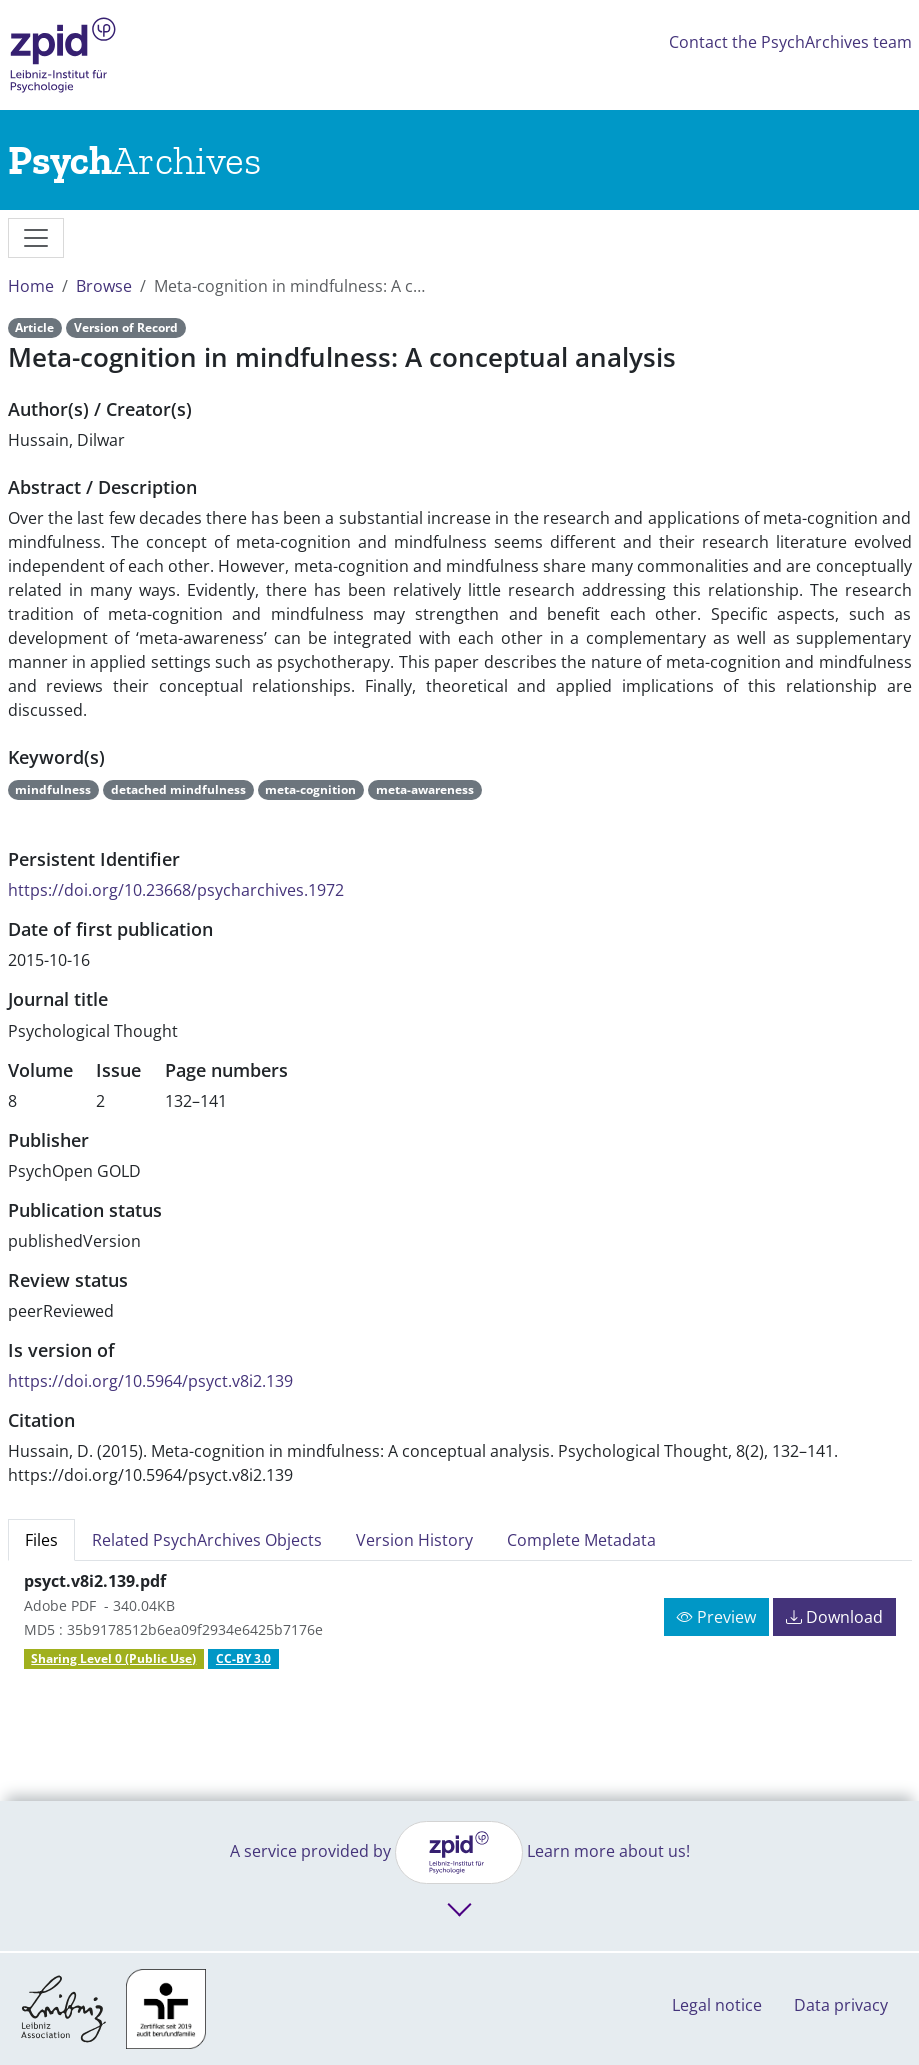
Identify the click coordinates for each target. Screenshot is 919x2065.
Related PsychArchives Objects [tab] (207, 1540)
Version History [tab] (414, 1540)
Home (31, 286)
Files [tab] (41, 1540)
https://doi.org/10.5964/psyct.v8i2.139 (150, 1381)
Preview (716, 1617)
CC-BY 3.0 (243, 1658)
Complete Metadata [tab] (581, 1540)
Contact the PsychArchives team (790, 42)
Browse (104, 286)
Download (834, 1617)
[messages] (36, 238)
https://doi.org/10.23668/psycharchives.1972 (176, 890)
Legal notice (717, 2005)
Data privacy (841, 2005)
